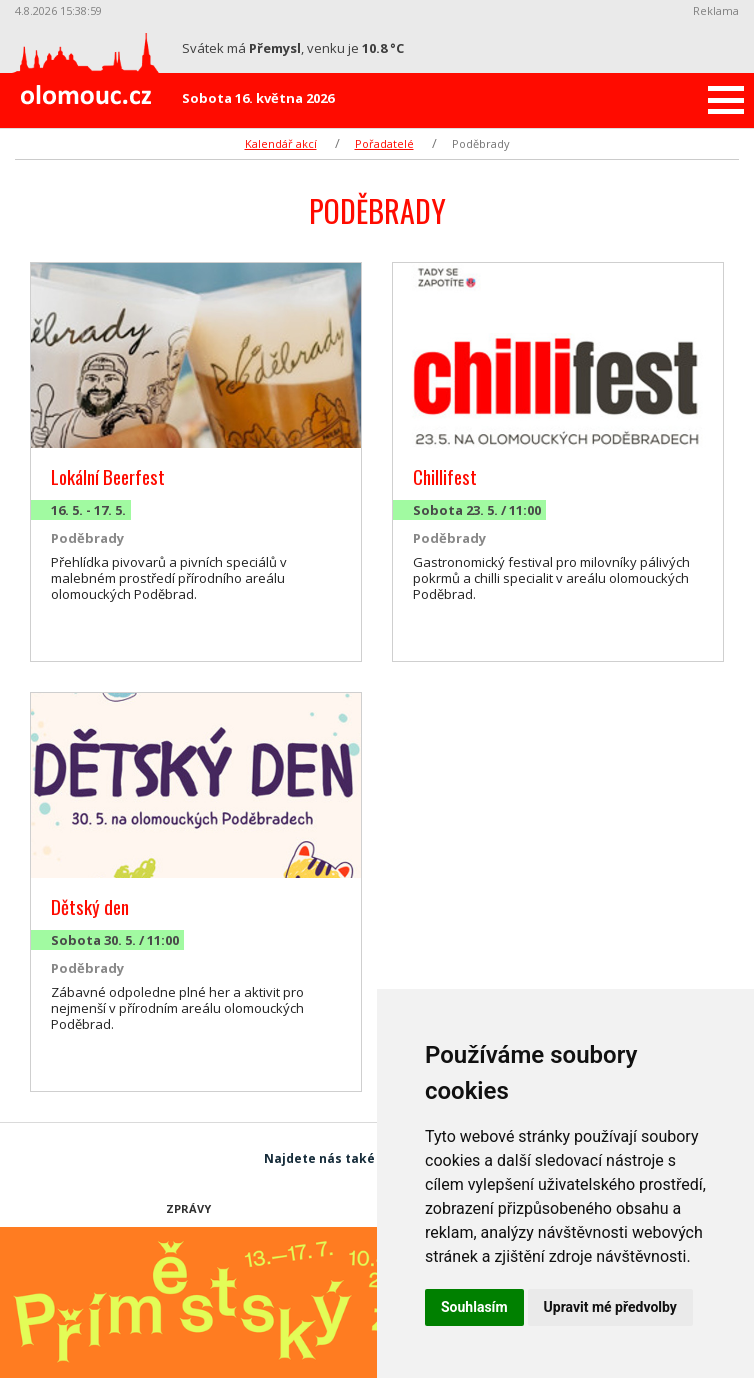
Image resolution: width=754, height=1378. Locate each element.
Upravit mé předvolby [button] (610, 1307)
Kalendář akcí (281, 143)
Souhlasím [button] (474, 1307)
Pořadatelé (384, 143)
